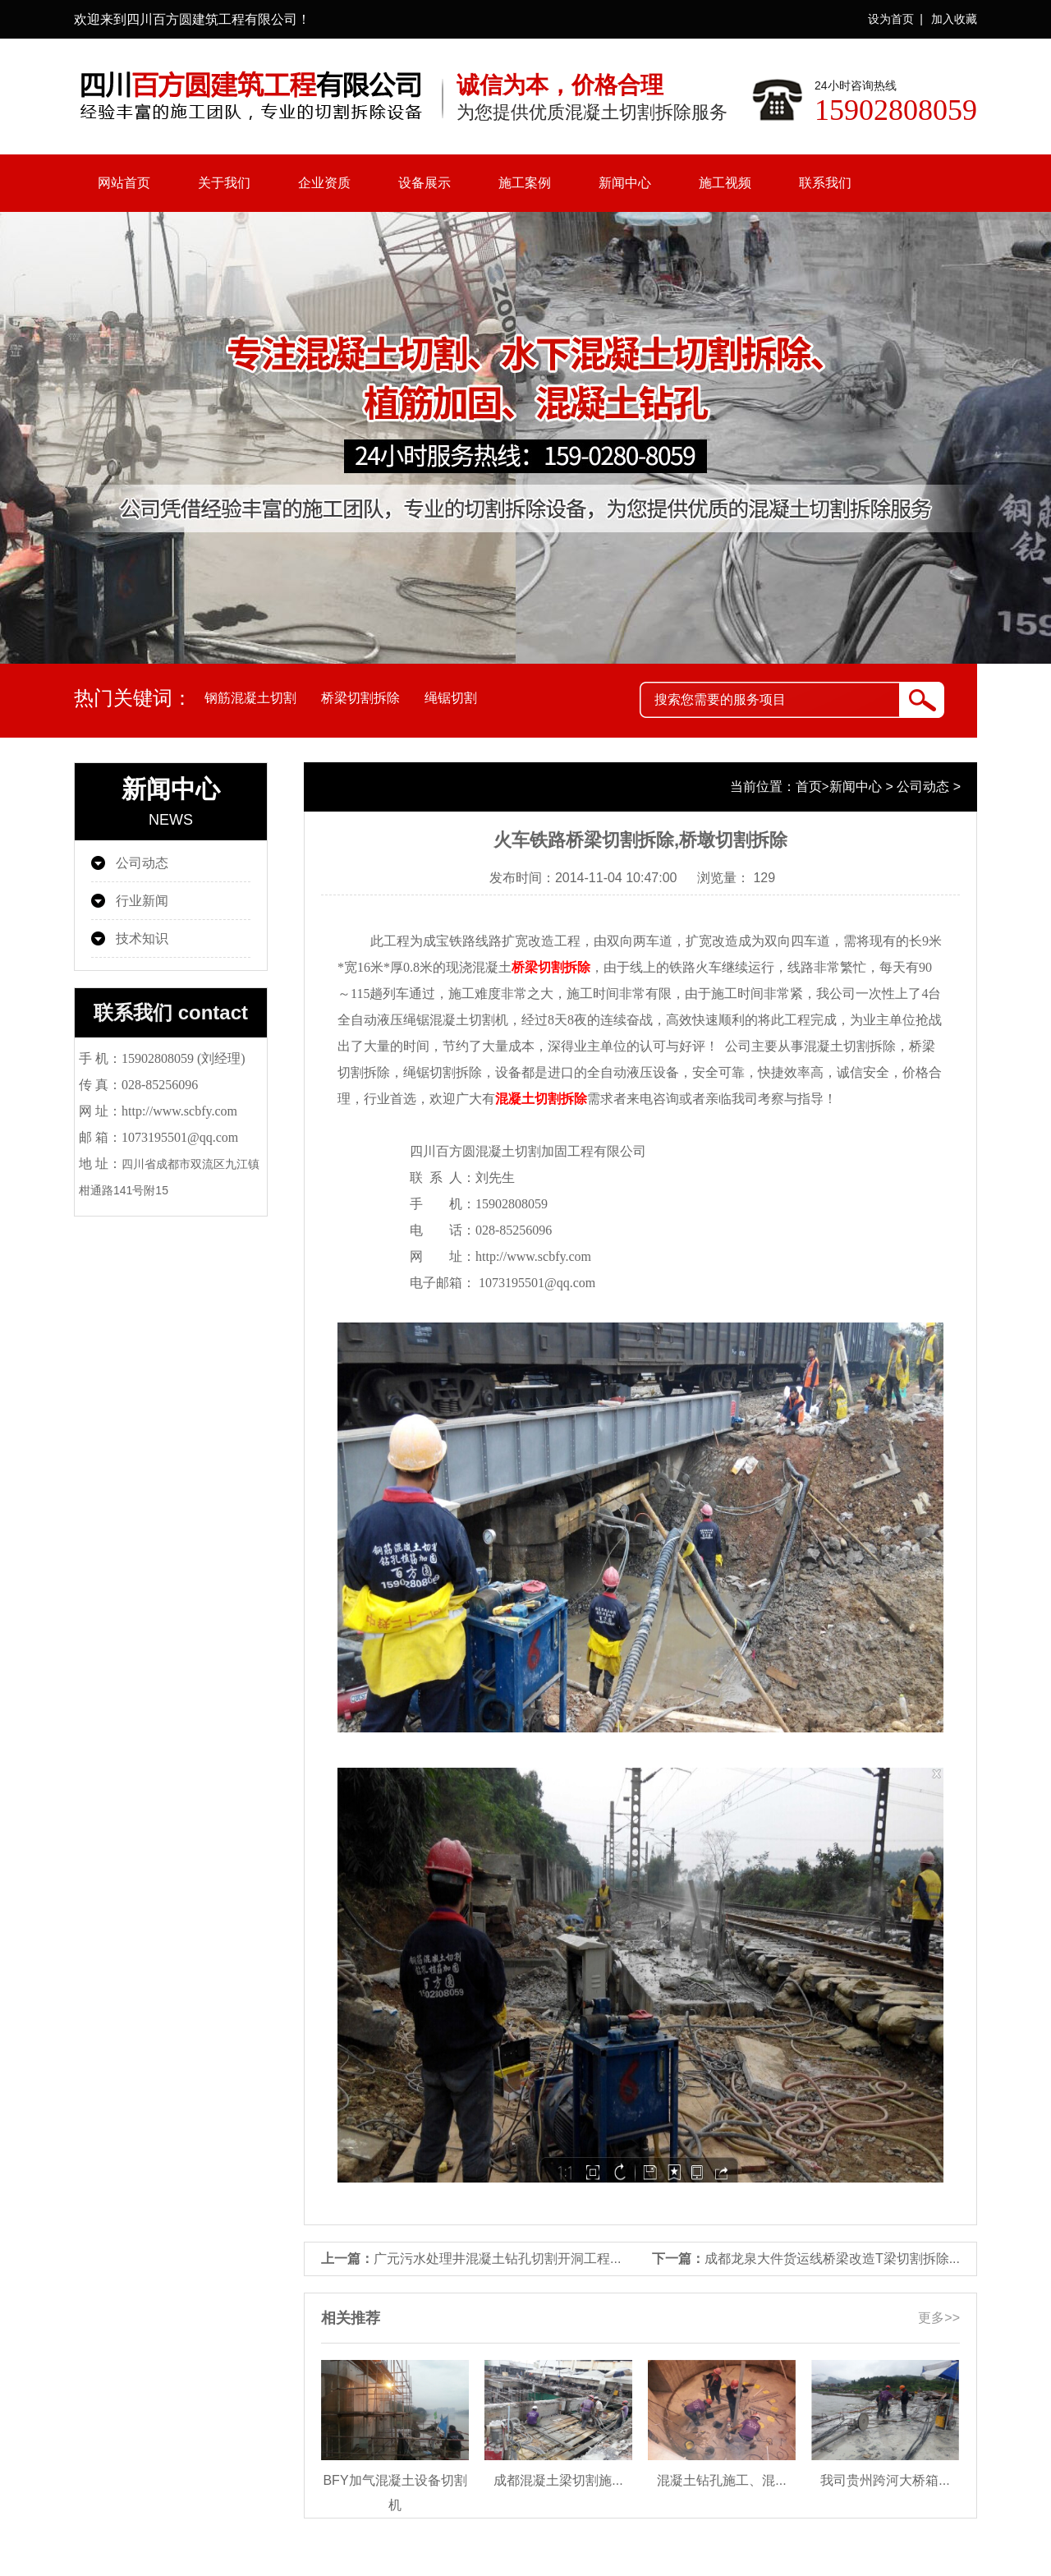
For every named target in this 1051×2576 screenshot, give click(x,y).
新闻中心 (625, 183)
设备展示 (424, 183)
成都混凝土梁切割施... (557, 2480)
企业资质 (324, 183)
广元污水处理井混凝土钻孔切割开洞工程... (497, 2259)
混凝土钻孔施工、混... (721, 2480)
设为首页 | (895, 18)
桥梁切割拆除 (360, 698)
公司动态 (142, 863)
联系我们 (825, 183)
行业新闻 (142, 901)
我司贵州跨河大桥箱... (884, 2480)
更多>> (939, 2318)
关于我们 (224, 183)
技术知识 (142, 938)
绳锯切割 (451, 698)
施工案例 (524, 183)
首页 (809, 787)
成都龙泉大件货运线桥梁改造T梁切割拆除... (832, 2259)
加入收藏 (954, 18)
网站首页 (124, 183)
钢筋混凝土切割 (250, 698)
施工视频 (725, 183)
